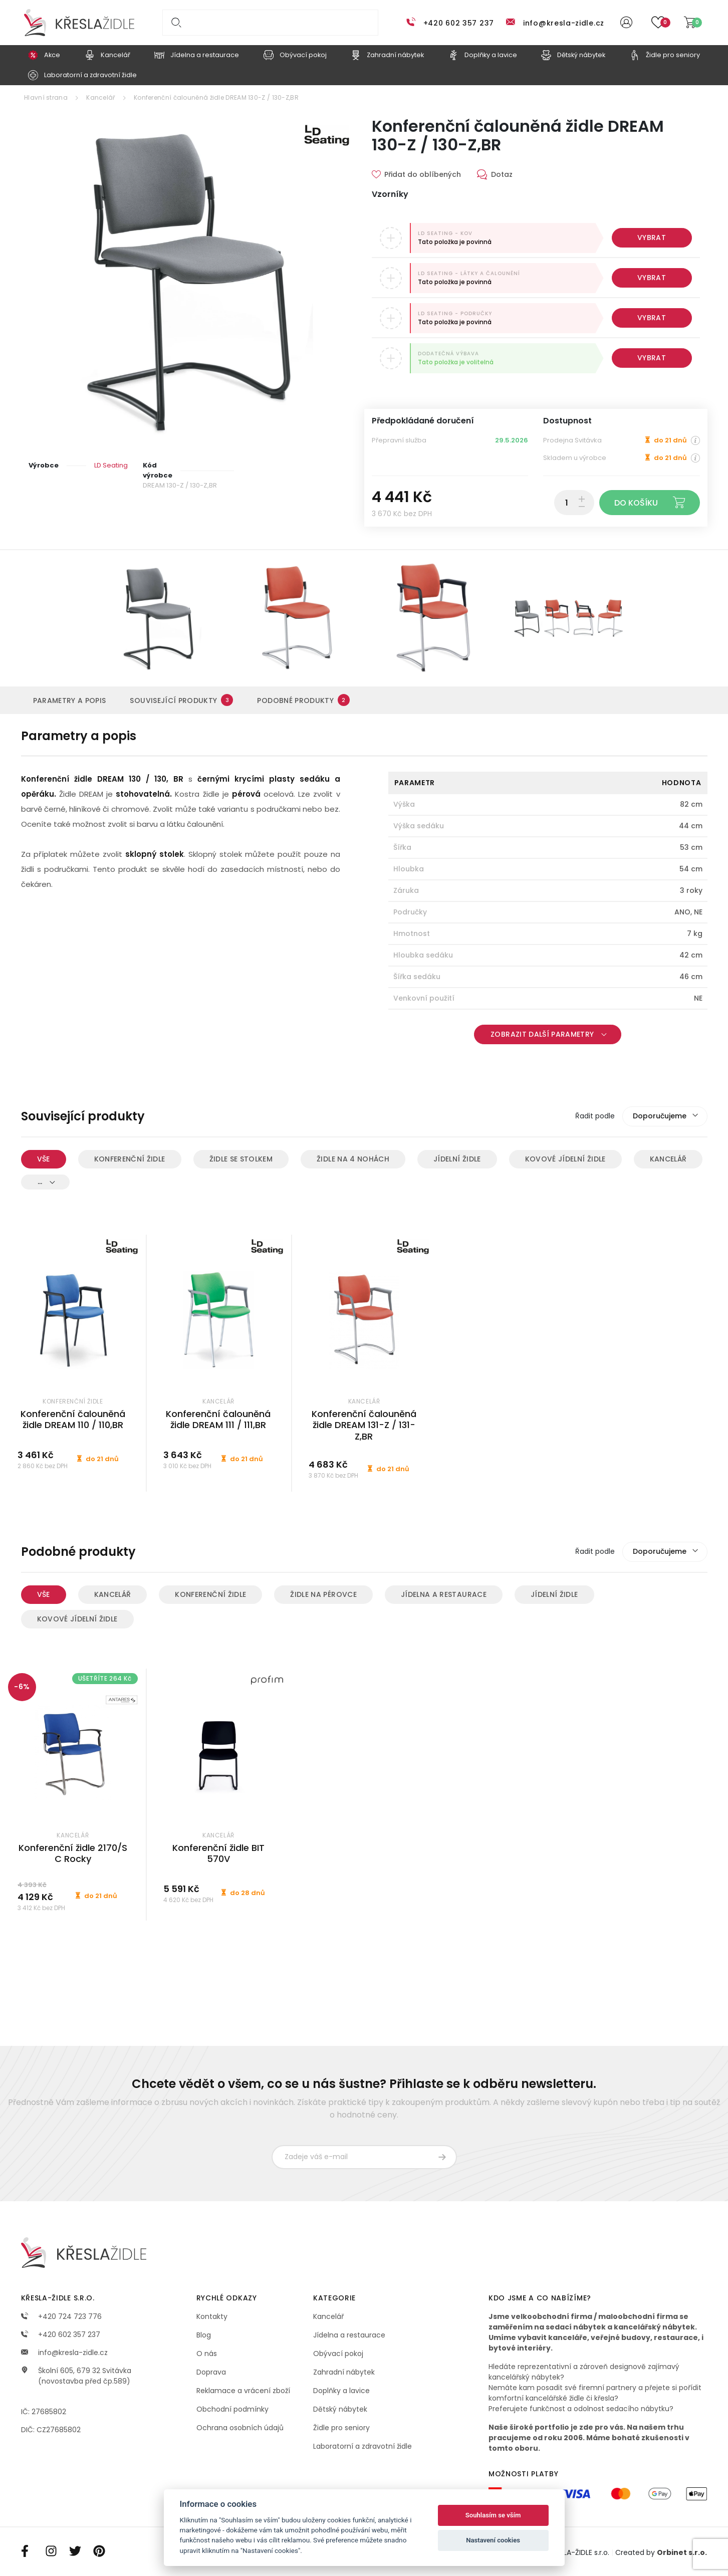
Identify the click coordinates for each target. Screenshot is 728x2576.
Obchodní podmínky (232, 2409)
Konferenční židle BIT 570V (218, 1853)
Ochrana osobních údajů (240, 2428)
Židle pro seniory (341, 2428)
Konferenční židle (129, 1159)
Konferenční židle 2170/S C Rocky (73, 1853)
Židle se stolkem (241, 1159)
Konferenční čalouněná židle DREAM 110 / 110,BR (73, 1420)
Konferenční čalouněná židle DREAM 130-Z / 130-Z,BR (216, 97)
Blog (203, 2335)
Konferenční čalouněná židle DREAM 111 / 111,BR (218, 1420)
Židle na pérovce (323, 1594)
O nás (206, 2354)
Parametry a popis (69, 700)
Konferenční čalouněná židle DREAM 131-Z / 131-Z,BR (364, 1425)
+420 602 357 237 (458, 23)
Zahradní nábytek (344, 2372)
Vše (43, 1159)
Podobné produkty (303, 700)
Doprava (211, 2372)
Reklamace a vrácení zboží (243, 2391)
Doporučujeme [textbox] (659, 1116)
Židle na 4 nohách (353, 1159)
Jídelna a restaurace (444, 1594)
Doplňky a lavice (341, 2391)
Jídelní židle (457, 1159)
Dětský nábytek (340, 2409)
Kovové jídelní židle (565, 1159)
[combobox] (664, 1116)
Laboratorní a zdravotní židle (362, 2446)
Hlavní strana (46, 97)
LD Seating (111, 465)
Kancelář (100, 97)
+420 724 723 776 (61, 2316)
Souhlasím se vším (493, 2515)
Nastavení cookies (493, 2540)
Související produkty (181, 700)
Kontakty (211, 2316)
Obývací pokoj (338, 2354)
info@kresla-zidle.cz (563, 23)
